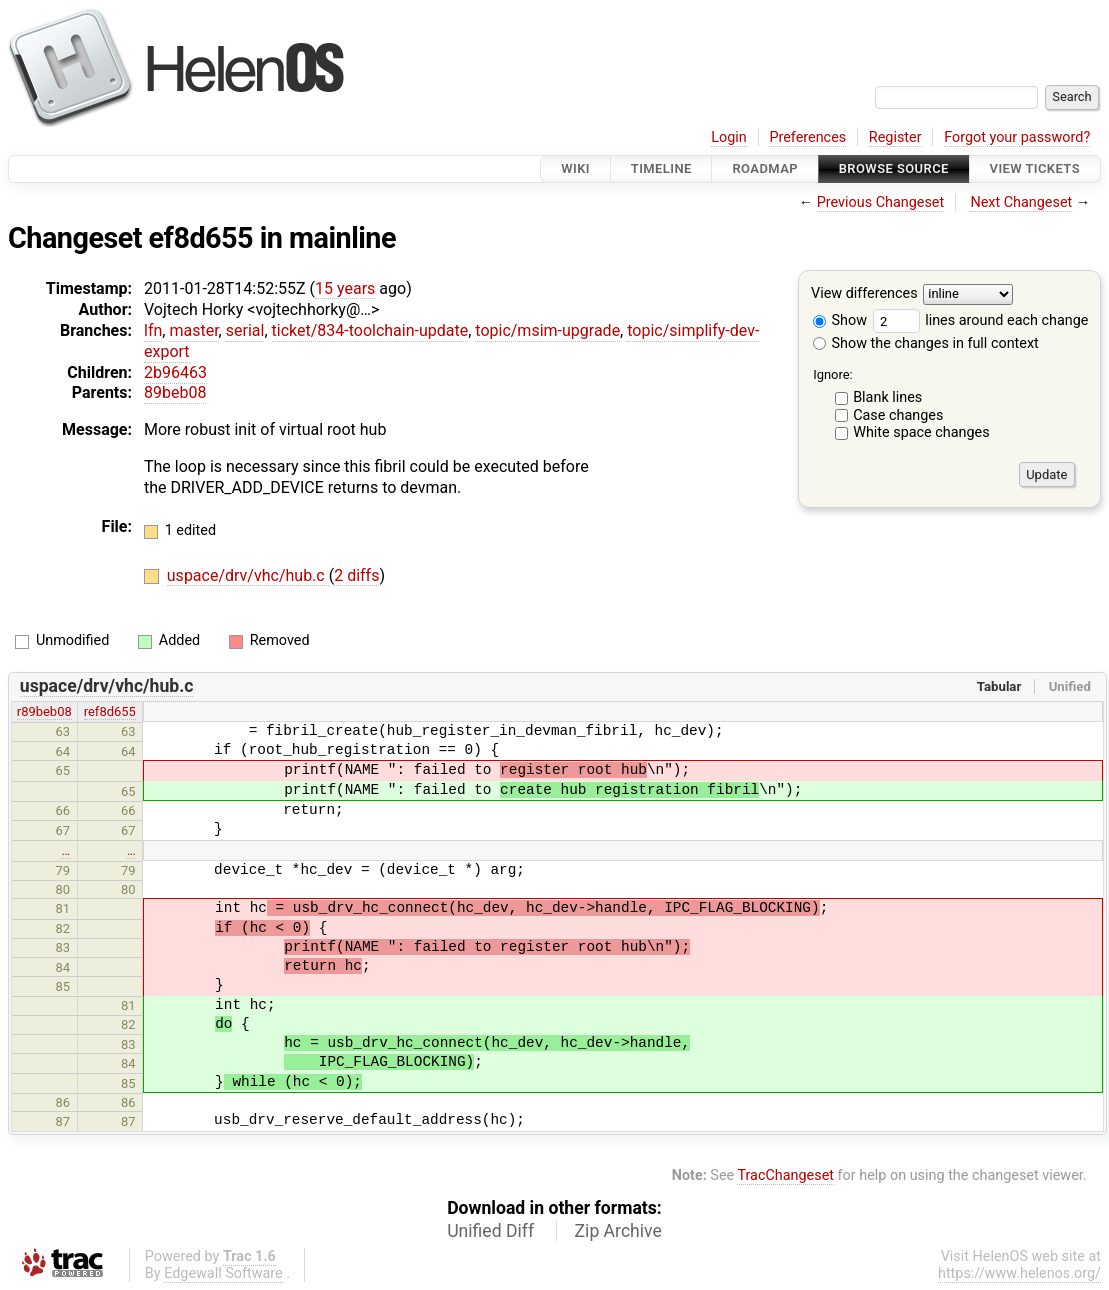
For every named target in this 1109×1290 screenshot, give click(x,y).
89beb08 (175, 392)
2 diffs (356, 575)
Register (895, 137)
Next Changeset (1021, 202)
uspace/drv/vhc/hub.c (248, 575)
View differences (864, 294)
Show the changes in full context (926, 343)
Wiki (575, 168)
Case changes (898, 415)
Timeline (661, 168)
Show (840, 320)
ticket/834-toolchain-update (370, 330)
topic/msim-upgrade (547, 330)
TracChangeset (785, 1175)
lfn (153, 330)
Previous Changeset (881, 202)
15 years (345, 288)
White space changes (921, 432)
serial (245, 330)
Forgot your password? (1017, 137)
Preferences (807, 137)
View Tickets (1035, 168)
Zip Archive (618, 1231)
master (193, 330)
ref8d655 (110, 711)
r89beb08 (44, 711)
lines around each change (981, 320)
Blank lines (887, 397)
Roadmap (765, 168)
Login (729, 137)
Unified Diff (490, 1231)
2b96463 (175, 372)
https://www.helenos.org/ (1019, 1273)
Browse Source (894, 168)
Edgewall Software (223, 1273)
